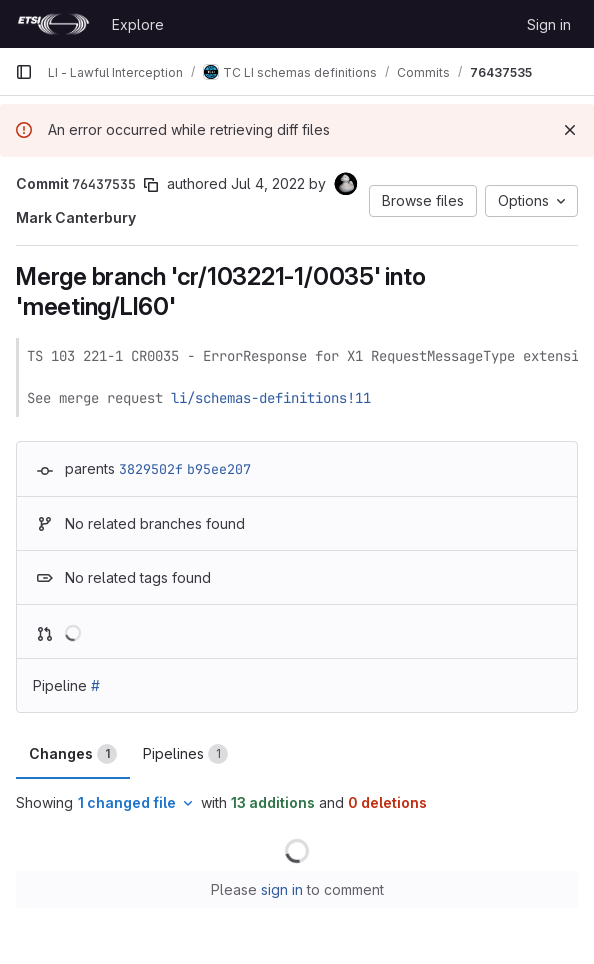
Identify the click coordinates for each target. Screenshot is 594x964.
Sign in (549, 24)
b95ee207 (219, 469)
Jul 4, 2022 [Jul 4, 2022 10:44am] (268, 183)
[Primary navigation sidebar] (24, 72)
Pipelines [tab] (185, 754)
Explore (138, 24)
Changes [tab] (73, 754)
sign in (282, 889)
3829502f (151, 469)
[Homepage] (53, 24)
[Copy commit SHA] (151, 185)
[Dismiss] (570, 130)
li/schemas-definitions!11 (271, 398)
